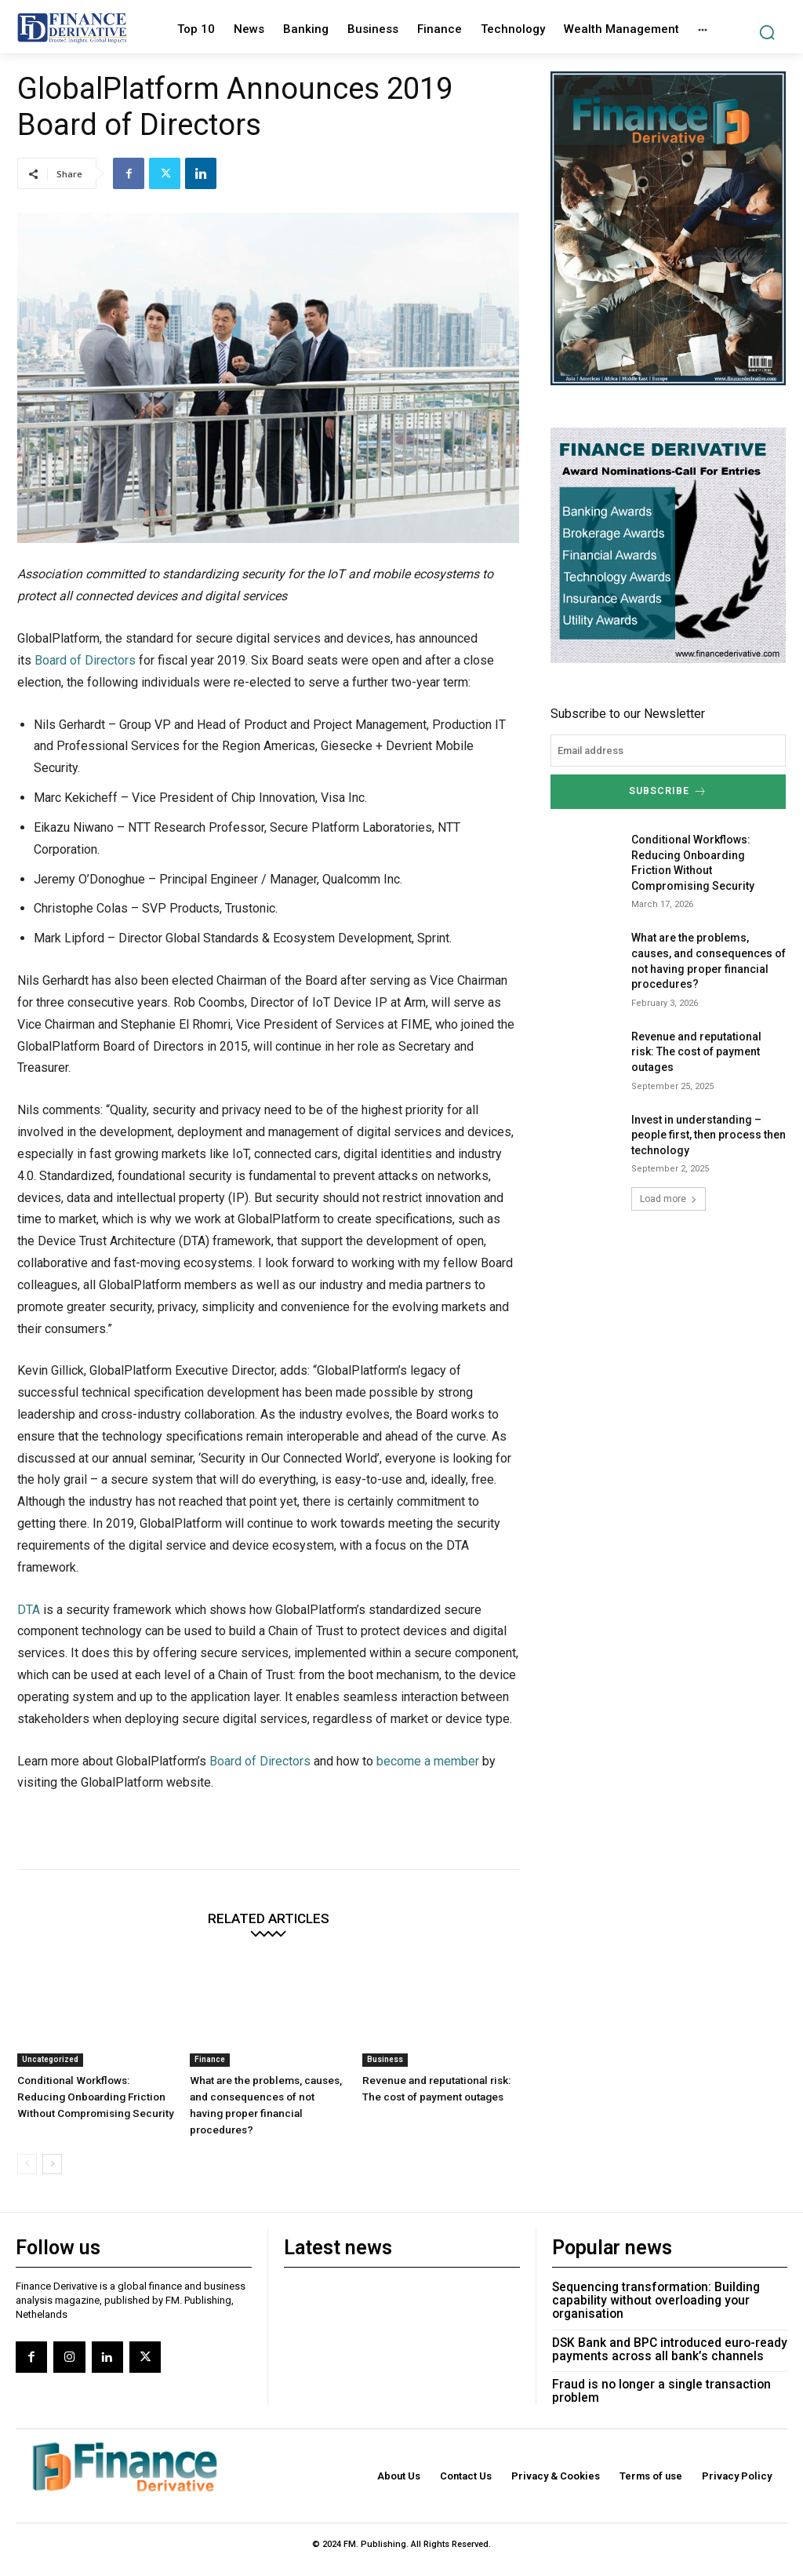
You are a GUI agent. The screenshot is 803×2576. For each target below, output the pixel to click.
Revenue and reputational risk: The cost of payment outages (696, 1048)
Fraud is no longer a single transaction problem (660, 2367)
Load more (668, 1196)
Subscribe (668, 790)
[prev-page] (27, 2145)
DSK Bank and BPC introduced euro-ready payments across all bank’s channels (669, 2327)
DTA (28, 1609)
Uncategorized (50, 2059)
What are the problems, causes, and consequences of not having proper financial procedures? (266, 2095)
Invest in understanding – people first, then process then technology (708, 1131)
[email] (668, 750)
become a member (427, 1761)
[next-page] (52, 2145)
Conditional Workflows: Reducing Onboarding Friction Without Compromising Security (94, 2095)
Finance (209, 2059)
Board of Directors (85, 660)
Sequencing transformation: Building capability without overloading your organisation (655, 2280)
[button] (766, 32)
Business (385, 2059)
